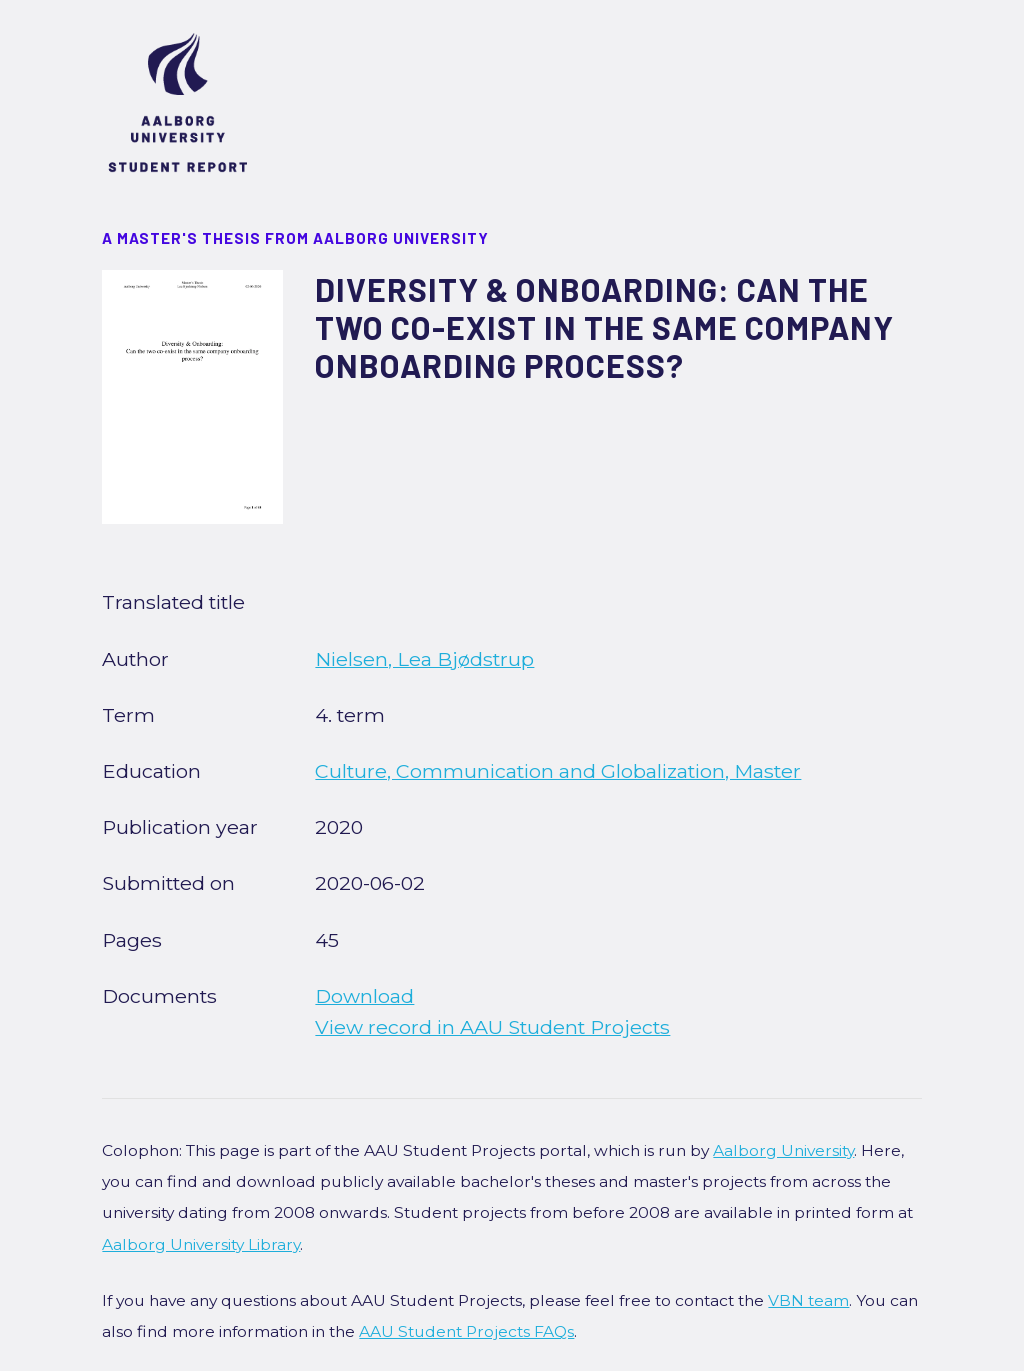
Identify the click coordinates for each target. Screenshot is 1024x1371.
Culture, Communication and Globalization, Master (558, 771)
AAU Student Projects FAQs (466, 1331)
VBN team (808, 1300)
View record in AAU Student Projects (492, 1027)
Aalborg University (783, 1150)
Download (364, 996)
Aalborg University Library (201, 1244)
